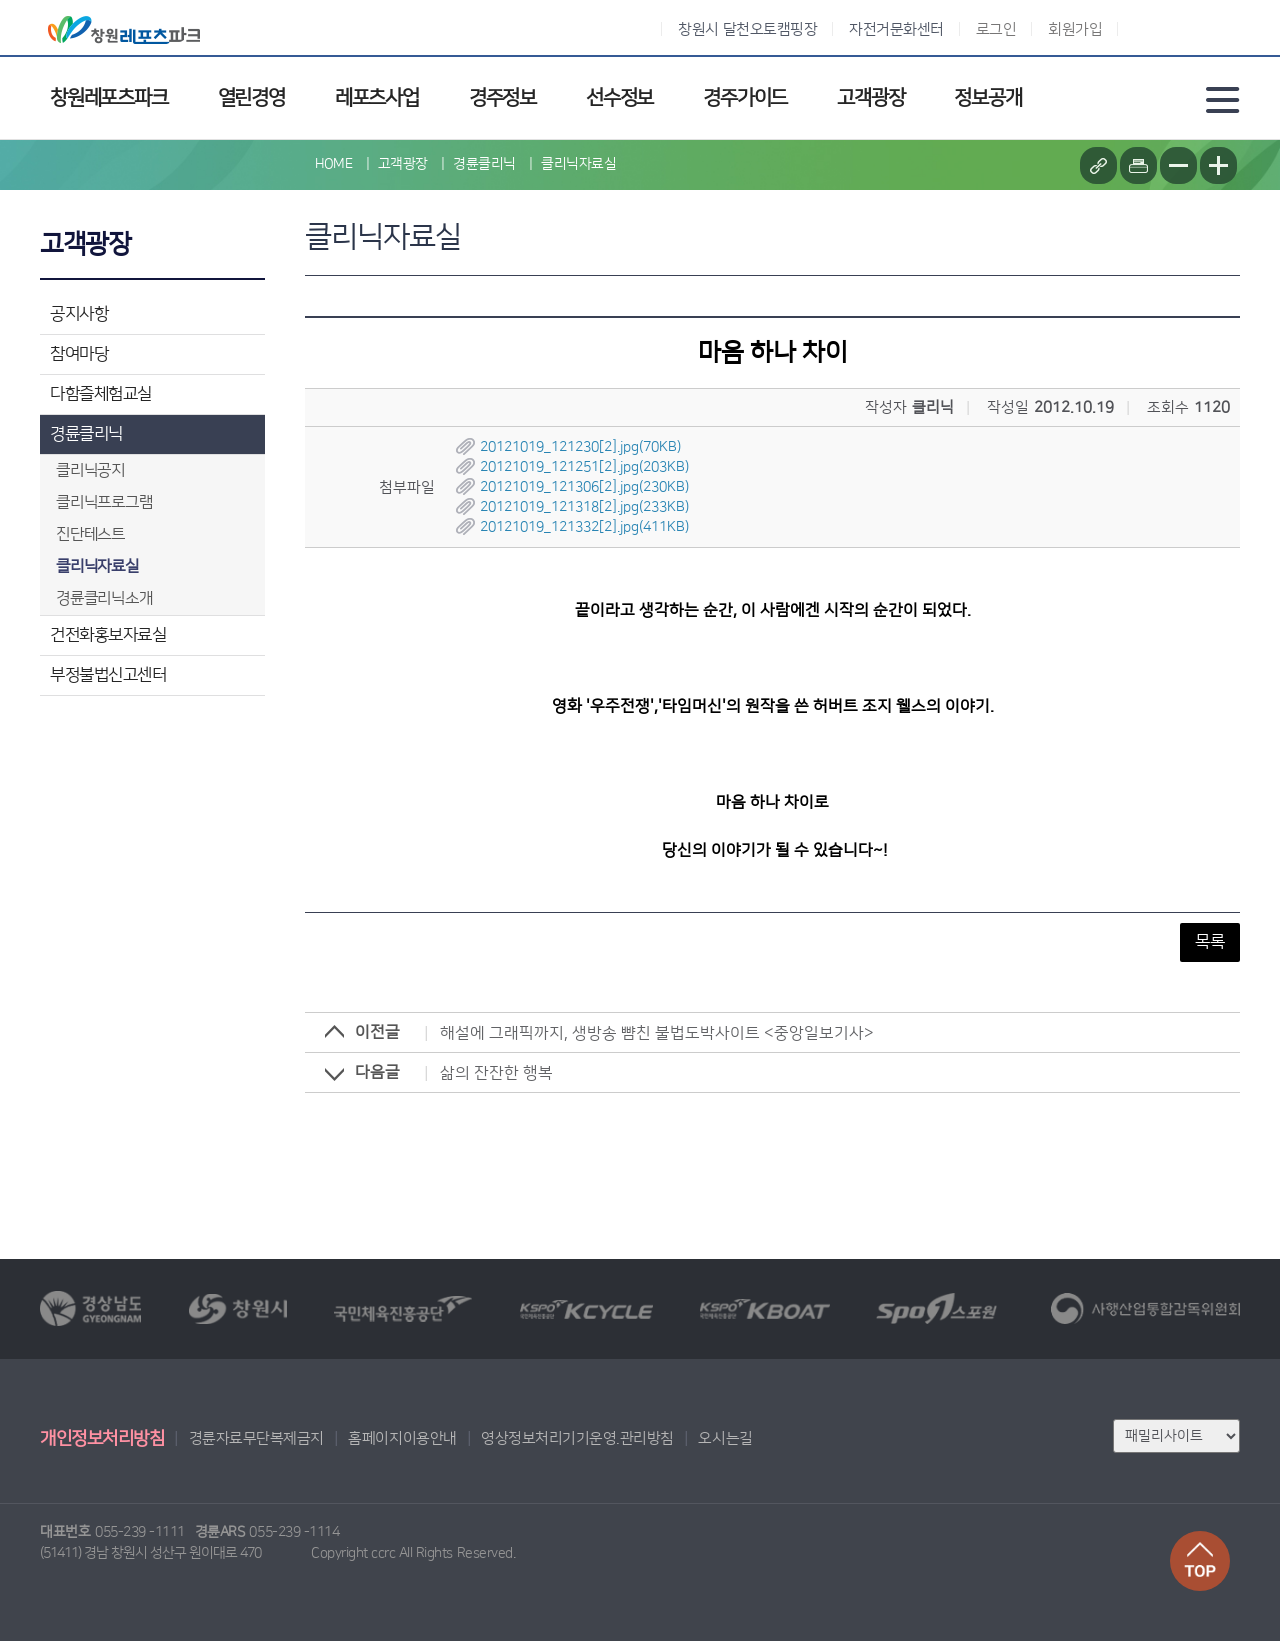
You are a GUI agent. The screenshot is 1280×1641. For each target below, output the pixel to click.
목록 (1210, 942)
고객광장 (870, 98)
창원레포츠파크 (109, 98)
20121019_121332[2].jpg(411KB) (584, 527)
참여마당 (79, 354)
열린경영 (251, 98)
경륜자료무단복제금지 (256, 1438)
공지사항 (79, 314)
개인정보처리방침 (102, 1439)
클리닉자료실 (578, 164)
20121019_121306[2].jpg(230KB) (584, 487)
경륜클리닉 (86, 434)
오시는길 (725, 1438)
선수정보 (619, 98)
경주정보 (502, 98)
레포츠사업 (377, 98)
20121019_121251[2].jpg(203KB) (584, 467)
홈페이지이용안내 (402, 1438)
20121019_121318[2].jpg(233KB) (584, 507)
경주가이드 (745, 98)
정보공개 (987, 98)
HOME (333, 164)
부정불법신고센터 (108, 675)
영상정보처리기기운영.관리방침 (577, 1438)
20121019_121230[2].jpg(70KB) (580, 447)
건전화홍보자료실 (108, 635)
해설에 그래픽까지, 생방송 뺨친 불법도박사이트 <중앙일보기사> (657, 1033)
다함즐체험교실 (101, 394)
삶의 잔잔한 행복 (496, 1073)
